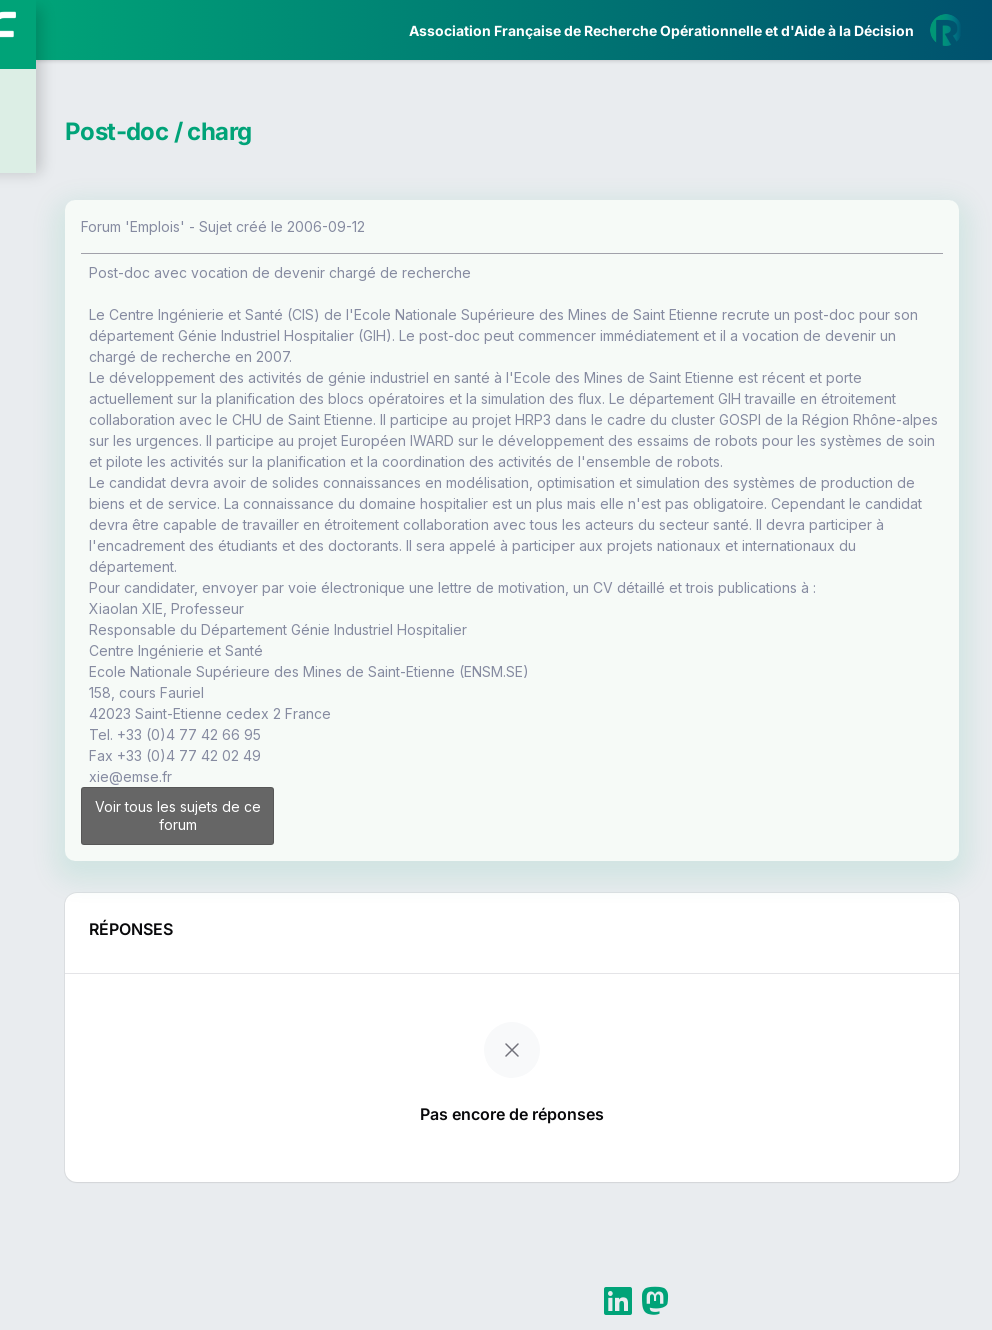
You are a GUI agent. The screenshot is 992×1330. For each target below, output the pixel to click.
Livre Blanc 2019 (101, 739)
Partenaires (81, 460)
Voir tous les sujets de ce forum (377, 929)
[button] (29, 593)
